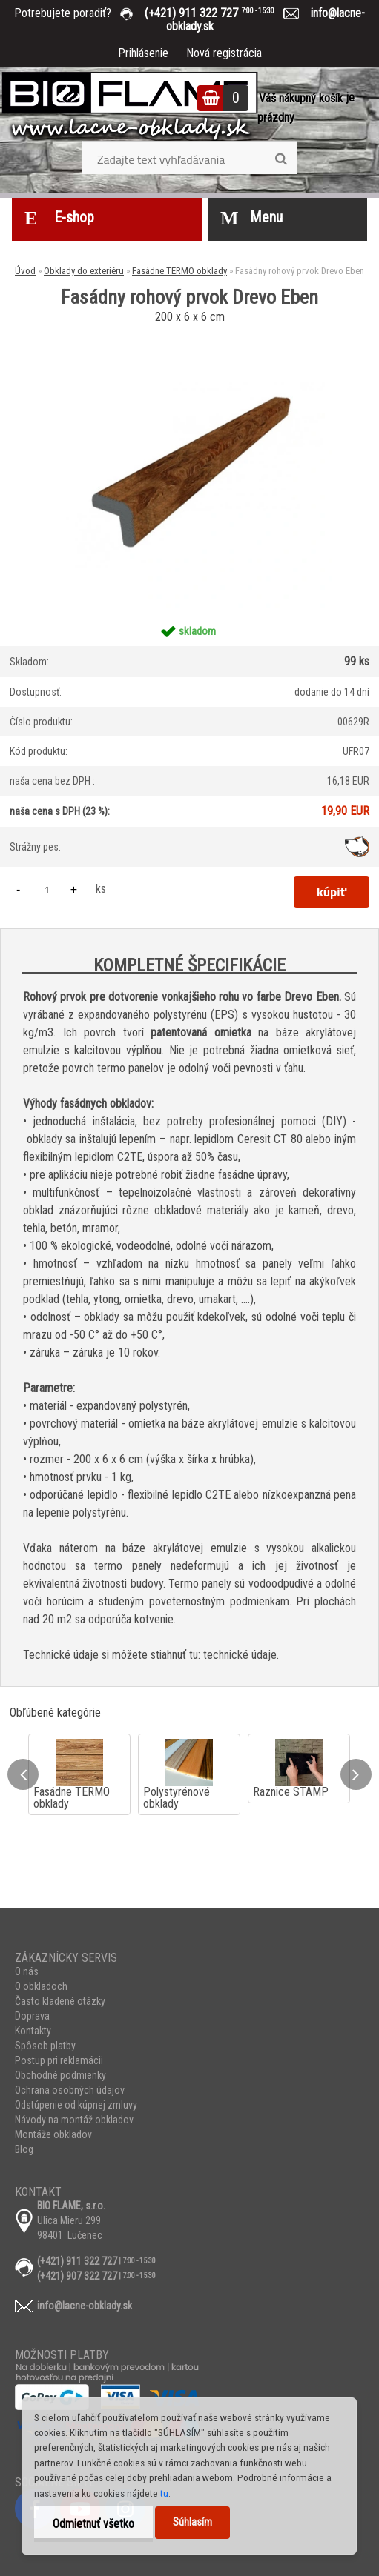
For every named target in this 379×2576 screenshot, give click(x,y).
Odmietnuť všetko (93, 2524)
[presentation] (23, 1774)
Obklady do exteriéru (84, 270)
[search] (281, 159)
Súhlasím (192, 2522)
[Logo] (130, 107)
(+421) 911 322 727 (220, 13)
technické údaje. (241, 1655)
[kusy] (47, 889)
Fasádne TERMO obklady (179, 270)
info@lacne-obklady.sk (84, 2306)
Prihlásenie (143, 53)
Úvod (25, 270)
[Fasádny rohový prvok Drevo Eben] (190, 333)
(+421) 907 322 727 (77, 2276)
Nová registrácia (224, 53)
